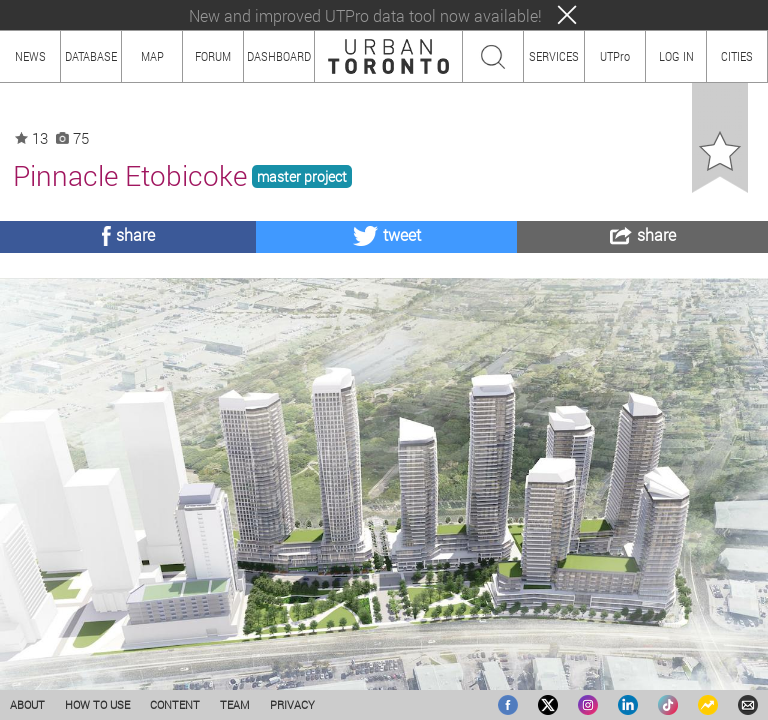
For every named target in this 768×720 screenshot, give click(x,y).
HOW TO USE (97, 704)
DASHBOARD (279, 56)
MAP (152, 56)
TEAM (235, 704)
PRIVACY (292, 704)
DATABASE (91, 56)
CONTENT (175, 704)
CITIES (737, 56)
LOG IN (676, 56)
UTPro (615, 56)
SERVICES (554, 56)
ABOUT (27, 704)
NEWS (30, 56)
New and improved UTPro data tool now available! (365, 15)
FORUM (213, 56)
